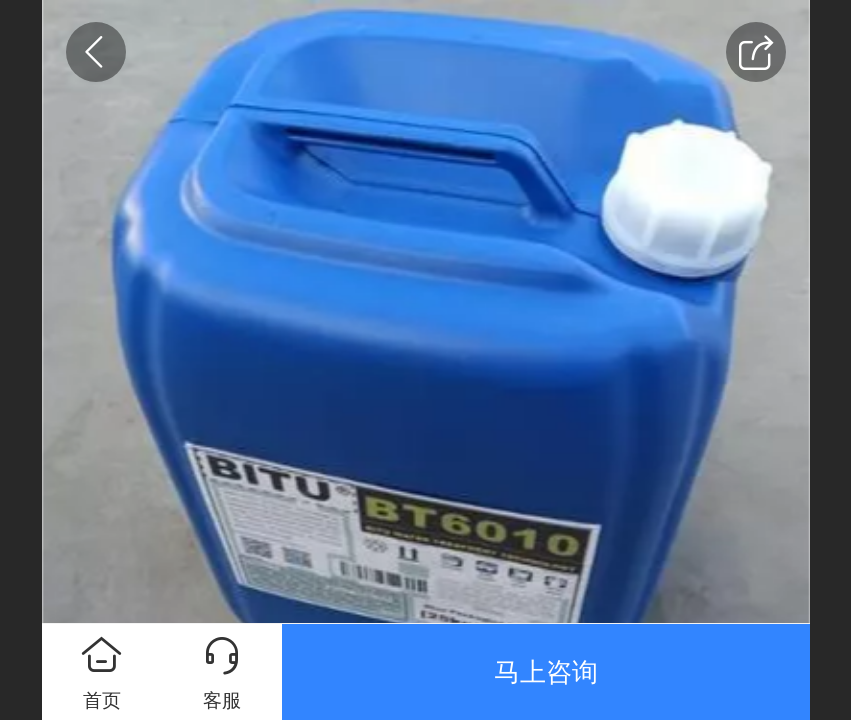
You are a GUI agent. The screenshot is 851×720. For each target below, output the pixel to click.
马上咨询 (546, 672)
